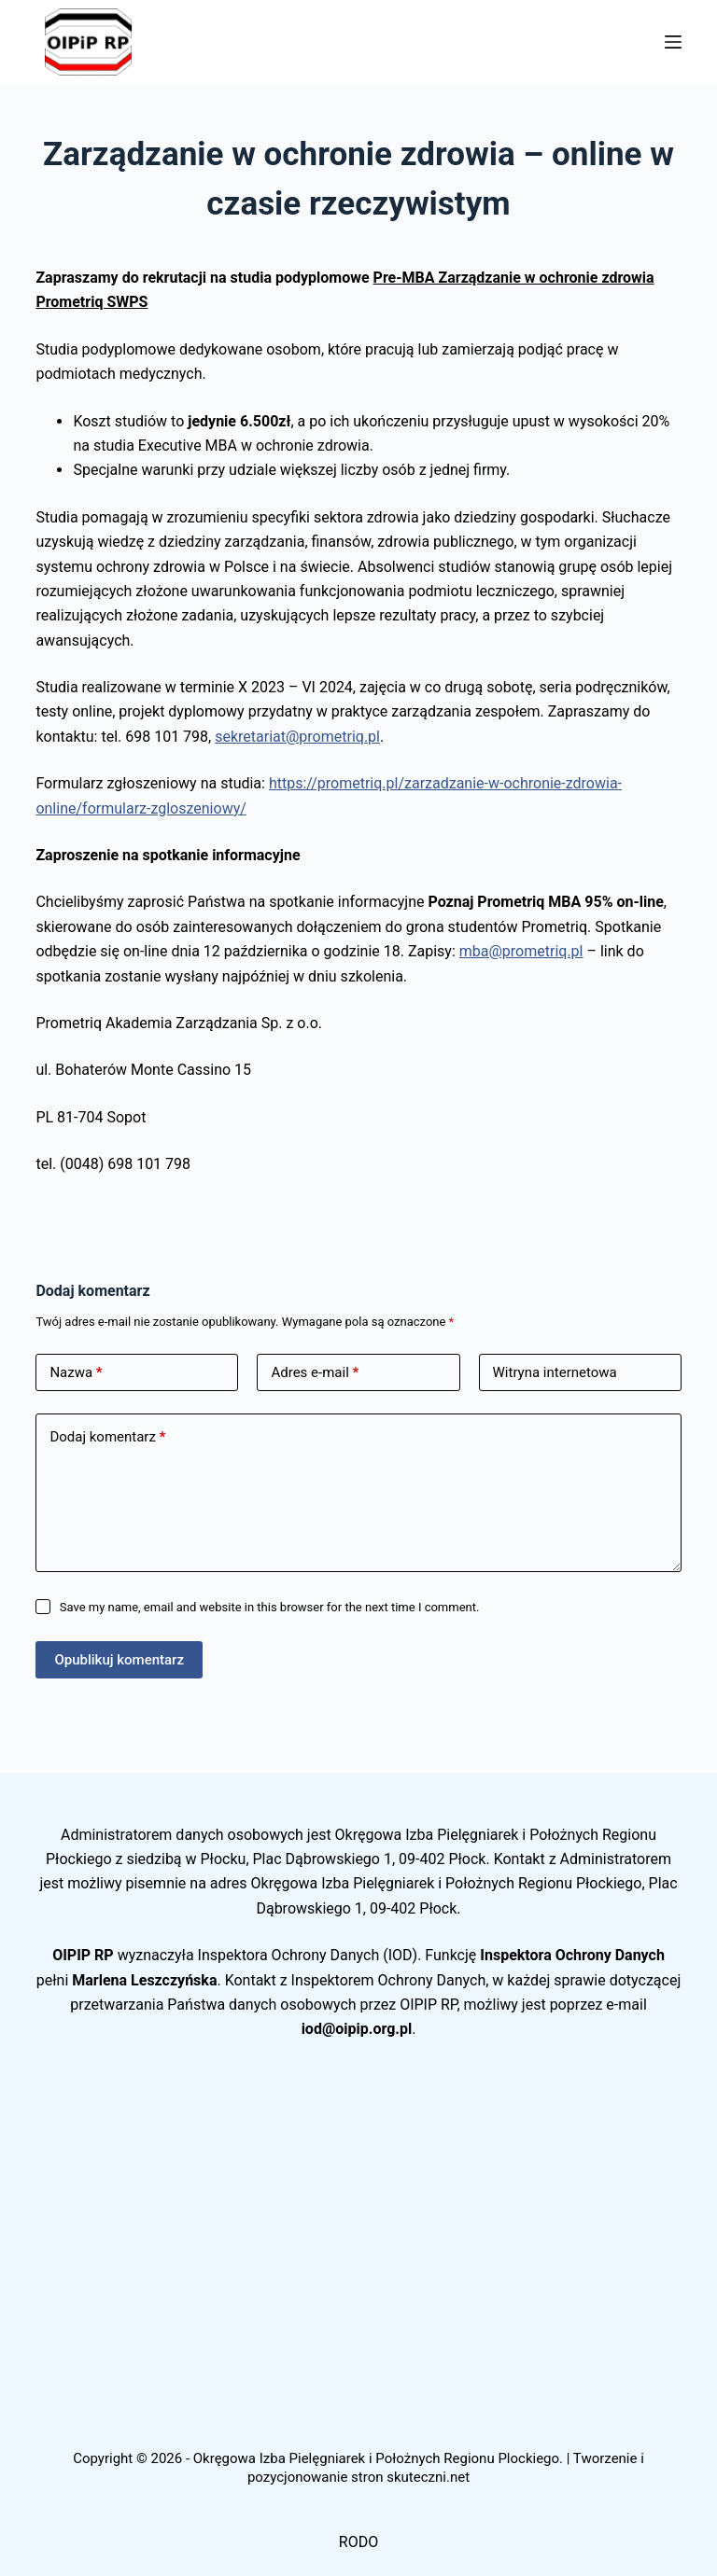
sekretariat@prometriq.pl (297, 736)
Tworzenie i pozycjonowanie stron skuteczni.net (445, 2467)
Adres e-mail (314, 1373)
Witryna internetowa (555, 1372)
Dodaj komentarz (107, 1437)
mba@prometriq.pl (521, 951)
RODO (358, 2542)
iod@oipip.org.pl (357, 2029)
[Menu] (673, 42)
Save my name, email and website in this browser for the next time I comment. (270, 1607)
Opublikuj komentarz (119, 1659)
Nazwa (75, 1373)
